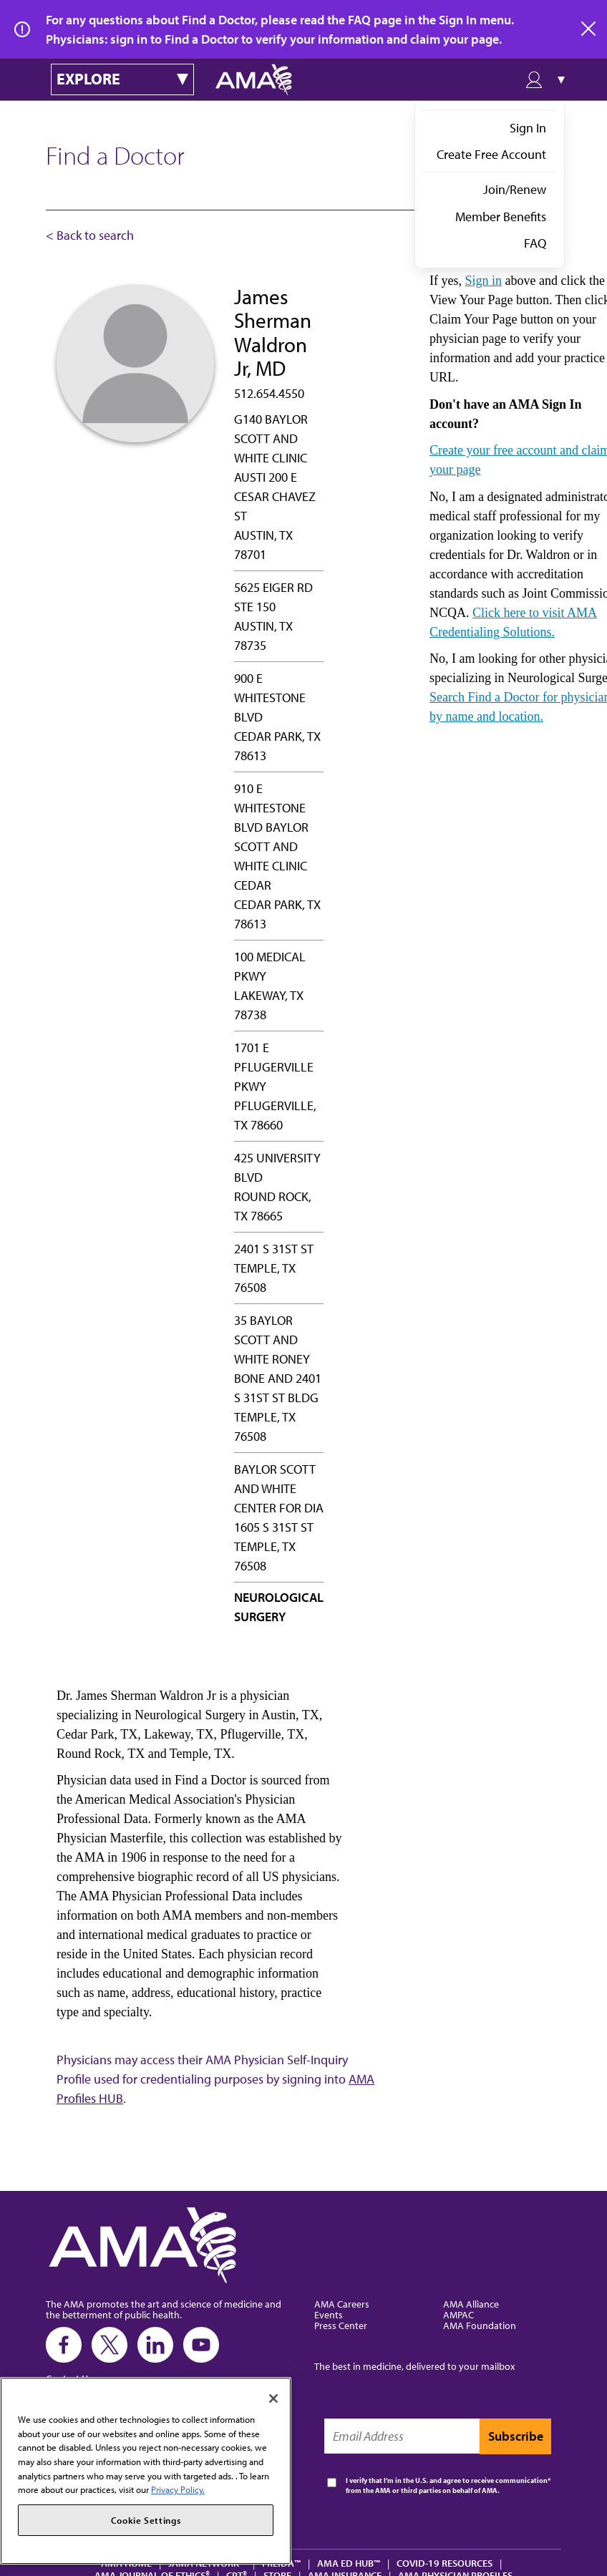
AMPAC (458, 2314)
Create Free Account (491, 154)
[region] (145, 2471)
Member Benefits (500, 216)
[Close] (273, 2398)
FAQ (535, 243)
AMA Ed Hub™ (348, 2563)
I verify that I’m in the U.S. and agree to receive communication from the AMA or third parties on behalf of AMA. (447, 2485)
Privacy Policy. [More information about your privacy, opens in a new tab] (178, 2489)
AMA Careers (341, 2304)
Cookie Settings (146, 2520)
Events (328, 2314)
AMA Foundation (479, 2325)
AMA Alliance (471, 2304)
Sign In (528, 128)
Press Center (340, 2325)
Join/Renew (514, 189)
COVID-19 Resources (444, 2563)
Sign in (483, 280)
